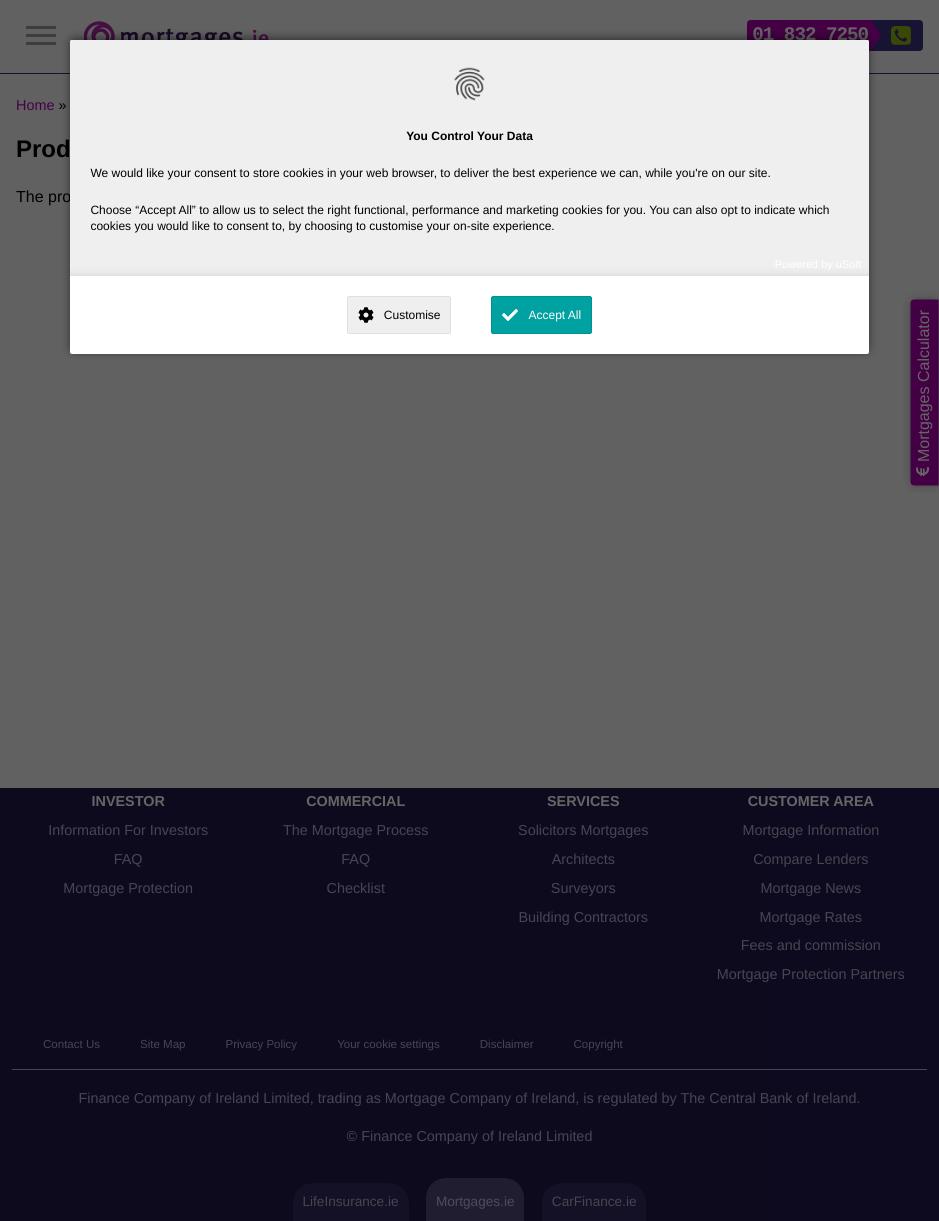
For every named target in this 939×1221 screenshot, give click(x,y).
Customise (412, 315)
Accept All (554, 315)
